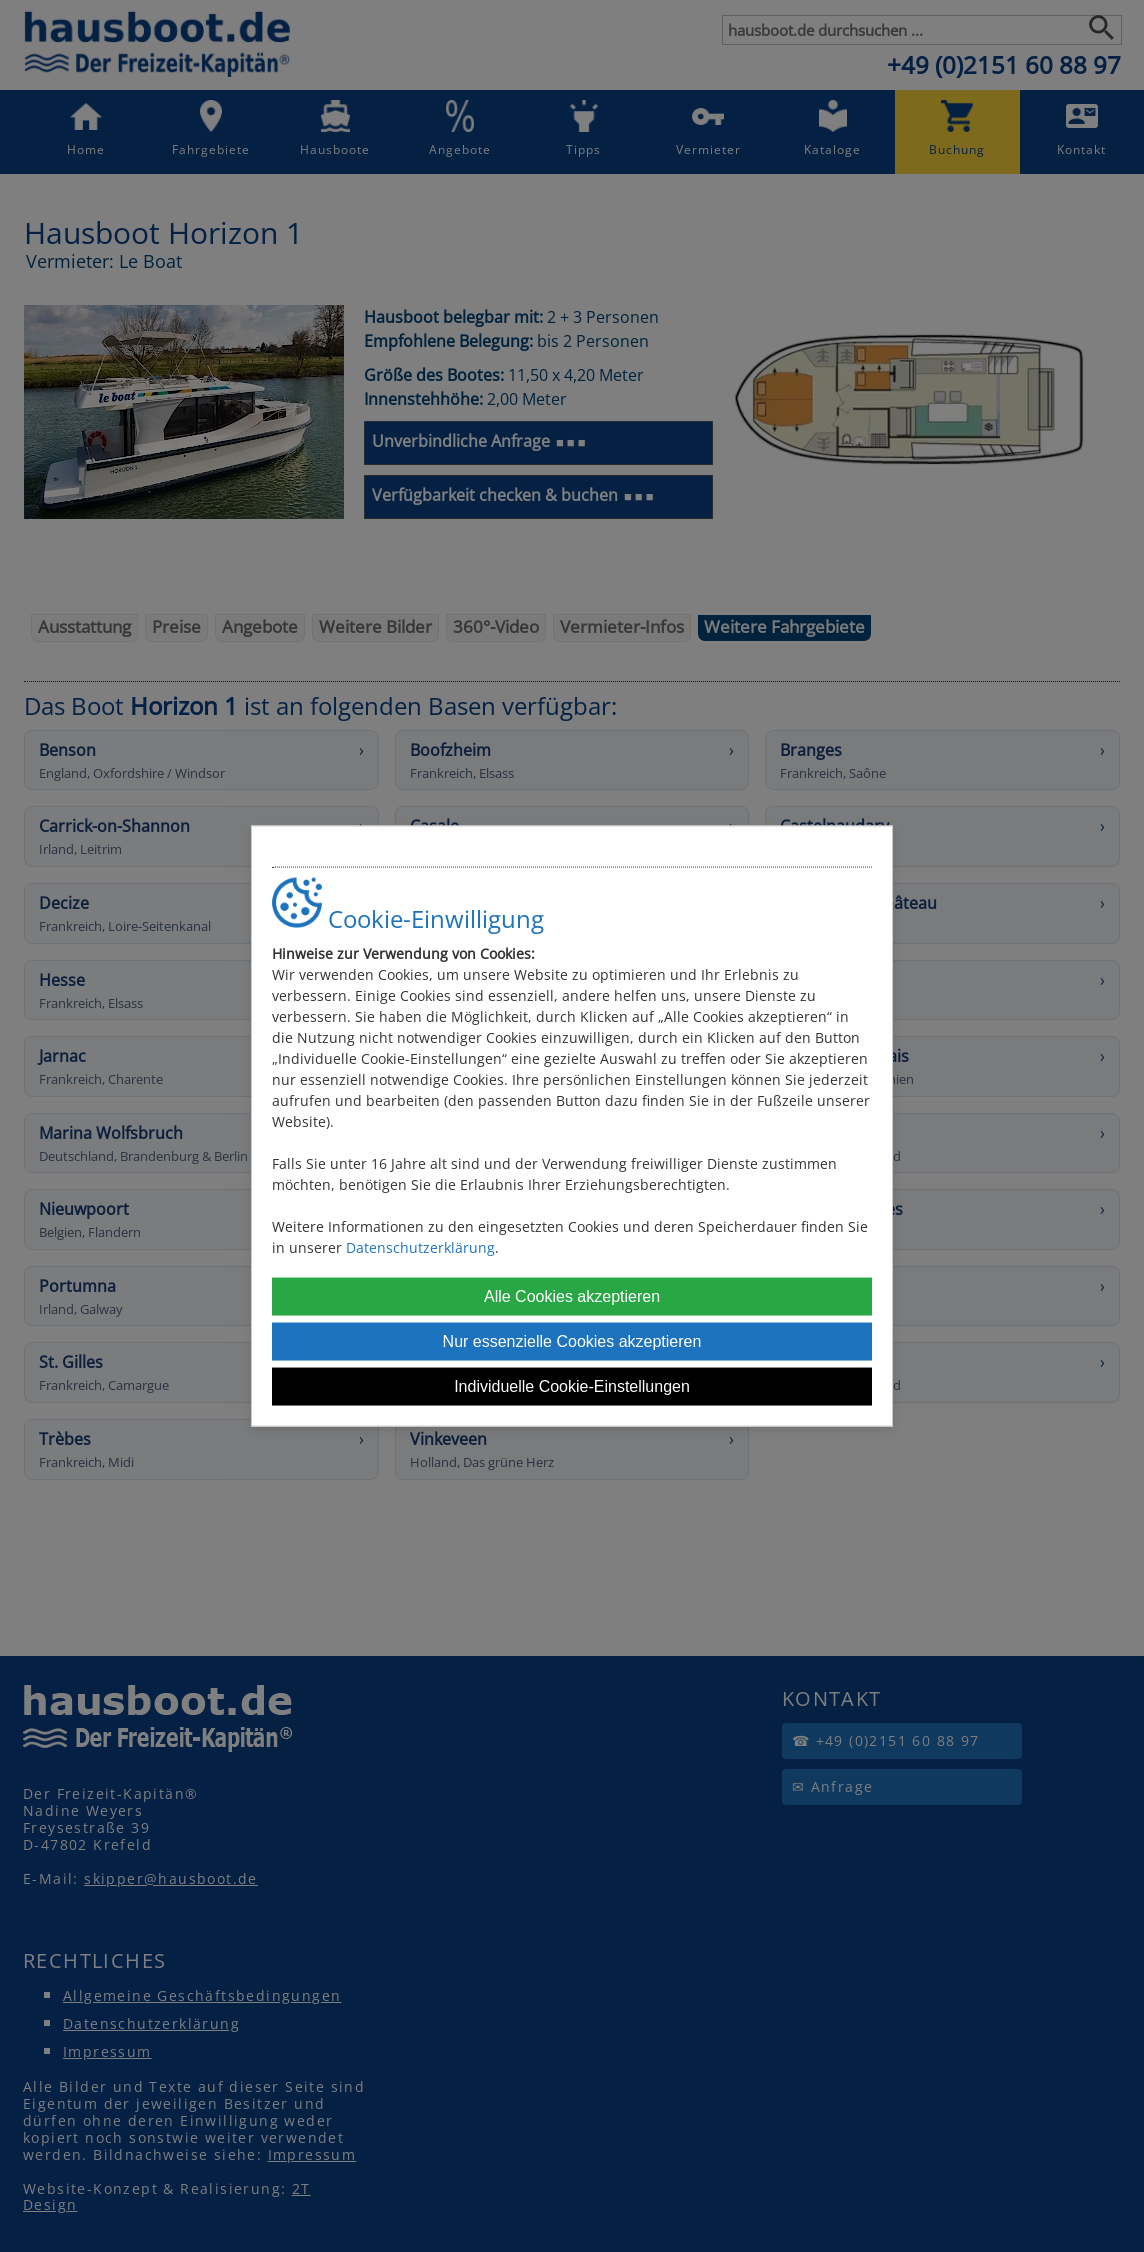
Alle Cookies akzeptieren (572, 1295)
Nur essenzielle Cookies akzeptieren (572, 1340)
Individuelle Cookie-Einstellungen (572, 1385)
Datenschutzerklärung (420, 1246)
